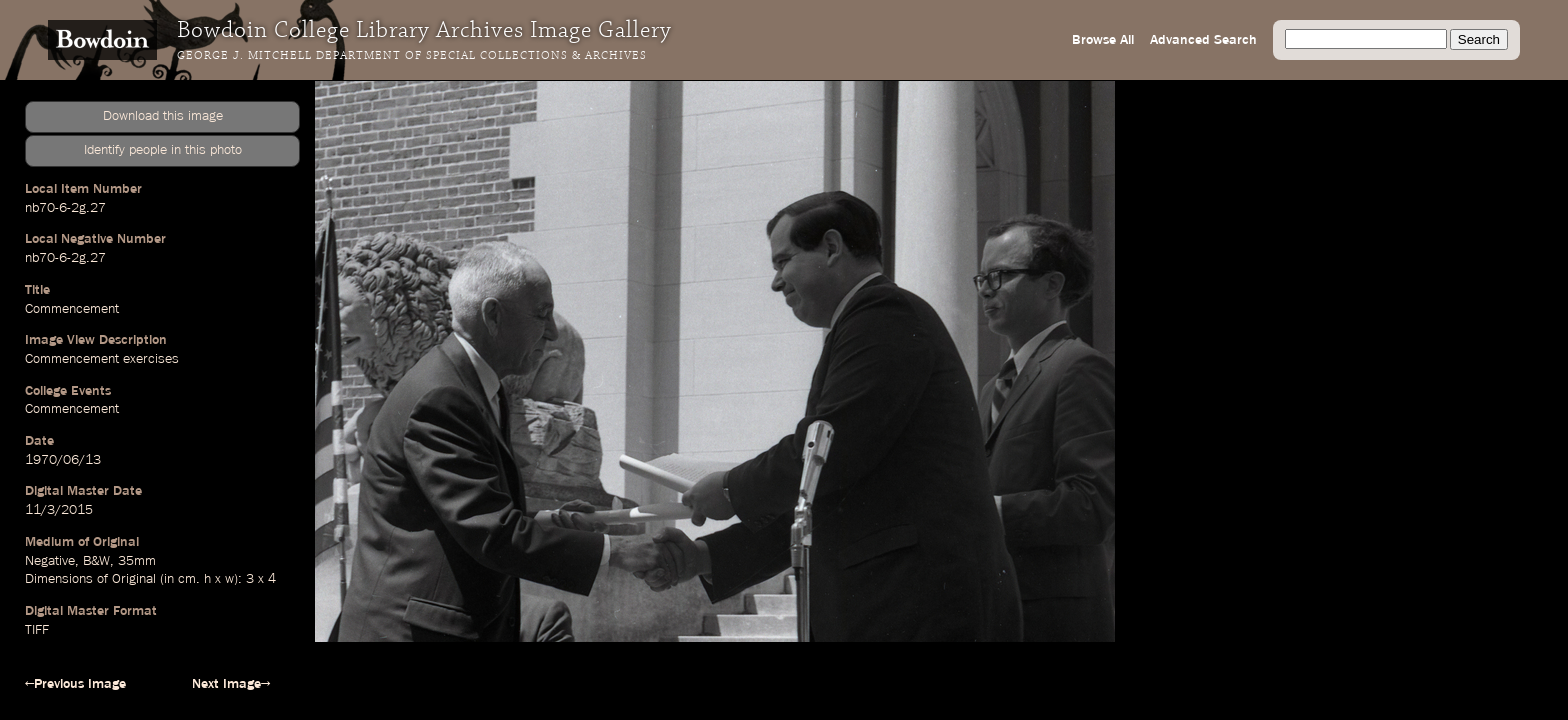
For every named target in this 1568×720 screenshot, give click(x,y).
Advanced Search (1203, 40)
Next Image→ (231, 684)
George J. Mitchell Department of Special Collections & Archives (412, 56)
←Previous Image (75, 684)
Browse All (1103, 40)
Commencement (72, 309)
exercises (151, 359)
